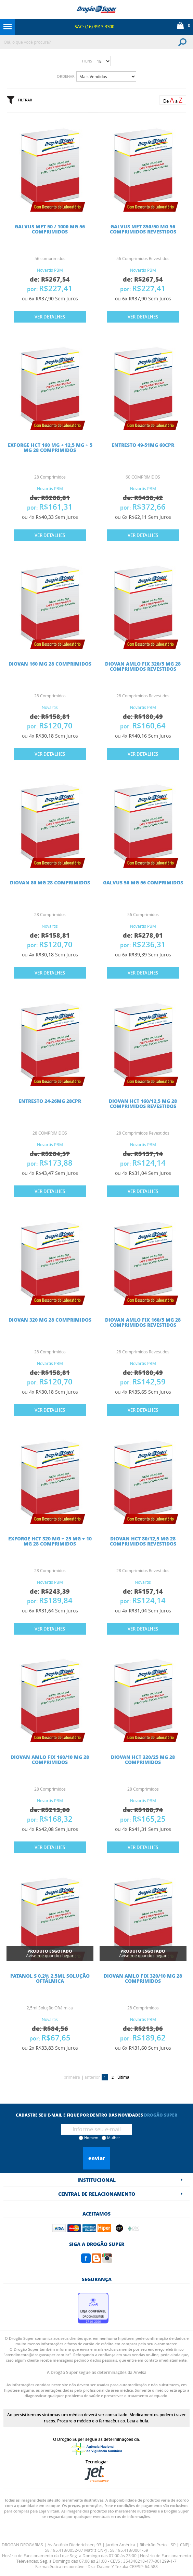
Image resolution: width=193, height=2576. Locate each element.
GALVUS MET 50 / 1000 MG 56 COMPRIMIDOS (50, 229)
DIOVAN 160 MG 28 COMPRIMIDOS (50, 663)
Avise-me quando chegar (50, 1953)
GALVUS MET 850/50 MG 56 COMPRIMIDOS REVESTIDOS (143, 229)
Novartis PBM (50, 270)
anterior (92, 2077)
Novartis (50, 707)
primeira (72, 2077)
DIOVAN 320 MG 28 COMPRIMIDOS (50, 1319)
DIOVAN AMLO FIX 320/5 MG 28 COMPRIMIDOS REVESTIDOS (143, 666)
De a (172, 100)
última (123, 2077)
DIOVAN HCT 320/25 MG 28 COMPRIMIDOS (143, 1759)
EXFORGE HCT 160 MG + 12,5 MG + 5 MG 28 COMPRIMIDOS (50, 447)
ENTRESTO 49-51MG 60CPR (143, 444)
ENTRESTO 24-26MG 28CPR (49, 1100)
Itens (87, 60)
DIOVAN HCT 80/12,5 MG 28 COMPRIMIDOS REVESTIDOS (143, 1541)
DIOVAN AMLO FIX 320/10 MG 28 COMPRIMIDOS (143, 1978)
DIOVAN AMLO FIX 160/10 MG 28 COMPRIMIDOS (50, 1759)
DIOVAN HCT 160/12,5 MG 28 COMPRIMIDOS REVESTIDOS (143, 1103)
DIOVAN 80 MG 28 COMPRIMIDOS (50, 882)
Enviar (96, 2158)
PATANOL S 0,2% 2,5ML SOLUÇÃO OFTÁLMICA (50, 1978)
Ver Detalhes (50, 317)
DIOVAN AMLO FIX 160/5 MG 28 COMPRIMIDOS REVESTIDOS (143, 1322)
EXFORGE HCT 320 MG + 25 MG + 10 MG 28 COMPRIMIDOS (50, 1541)
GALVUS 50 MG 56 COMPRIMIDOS (143, 882)
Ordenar (66, 76)
